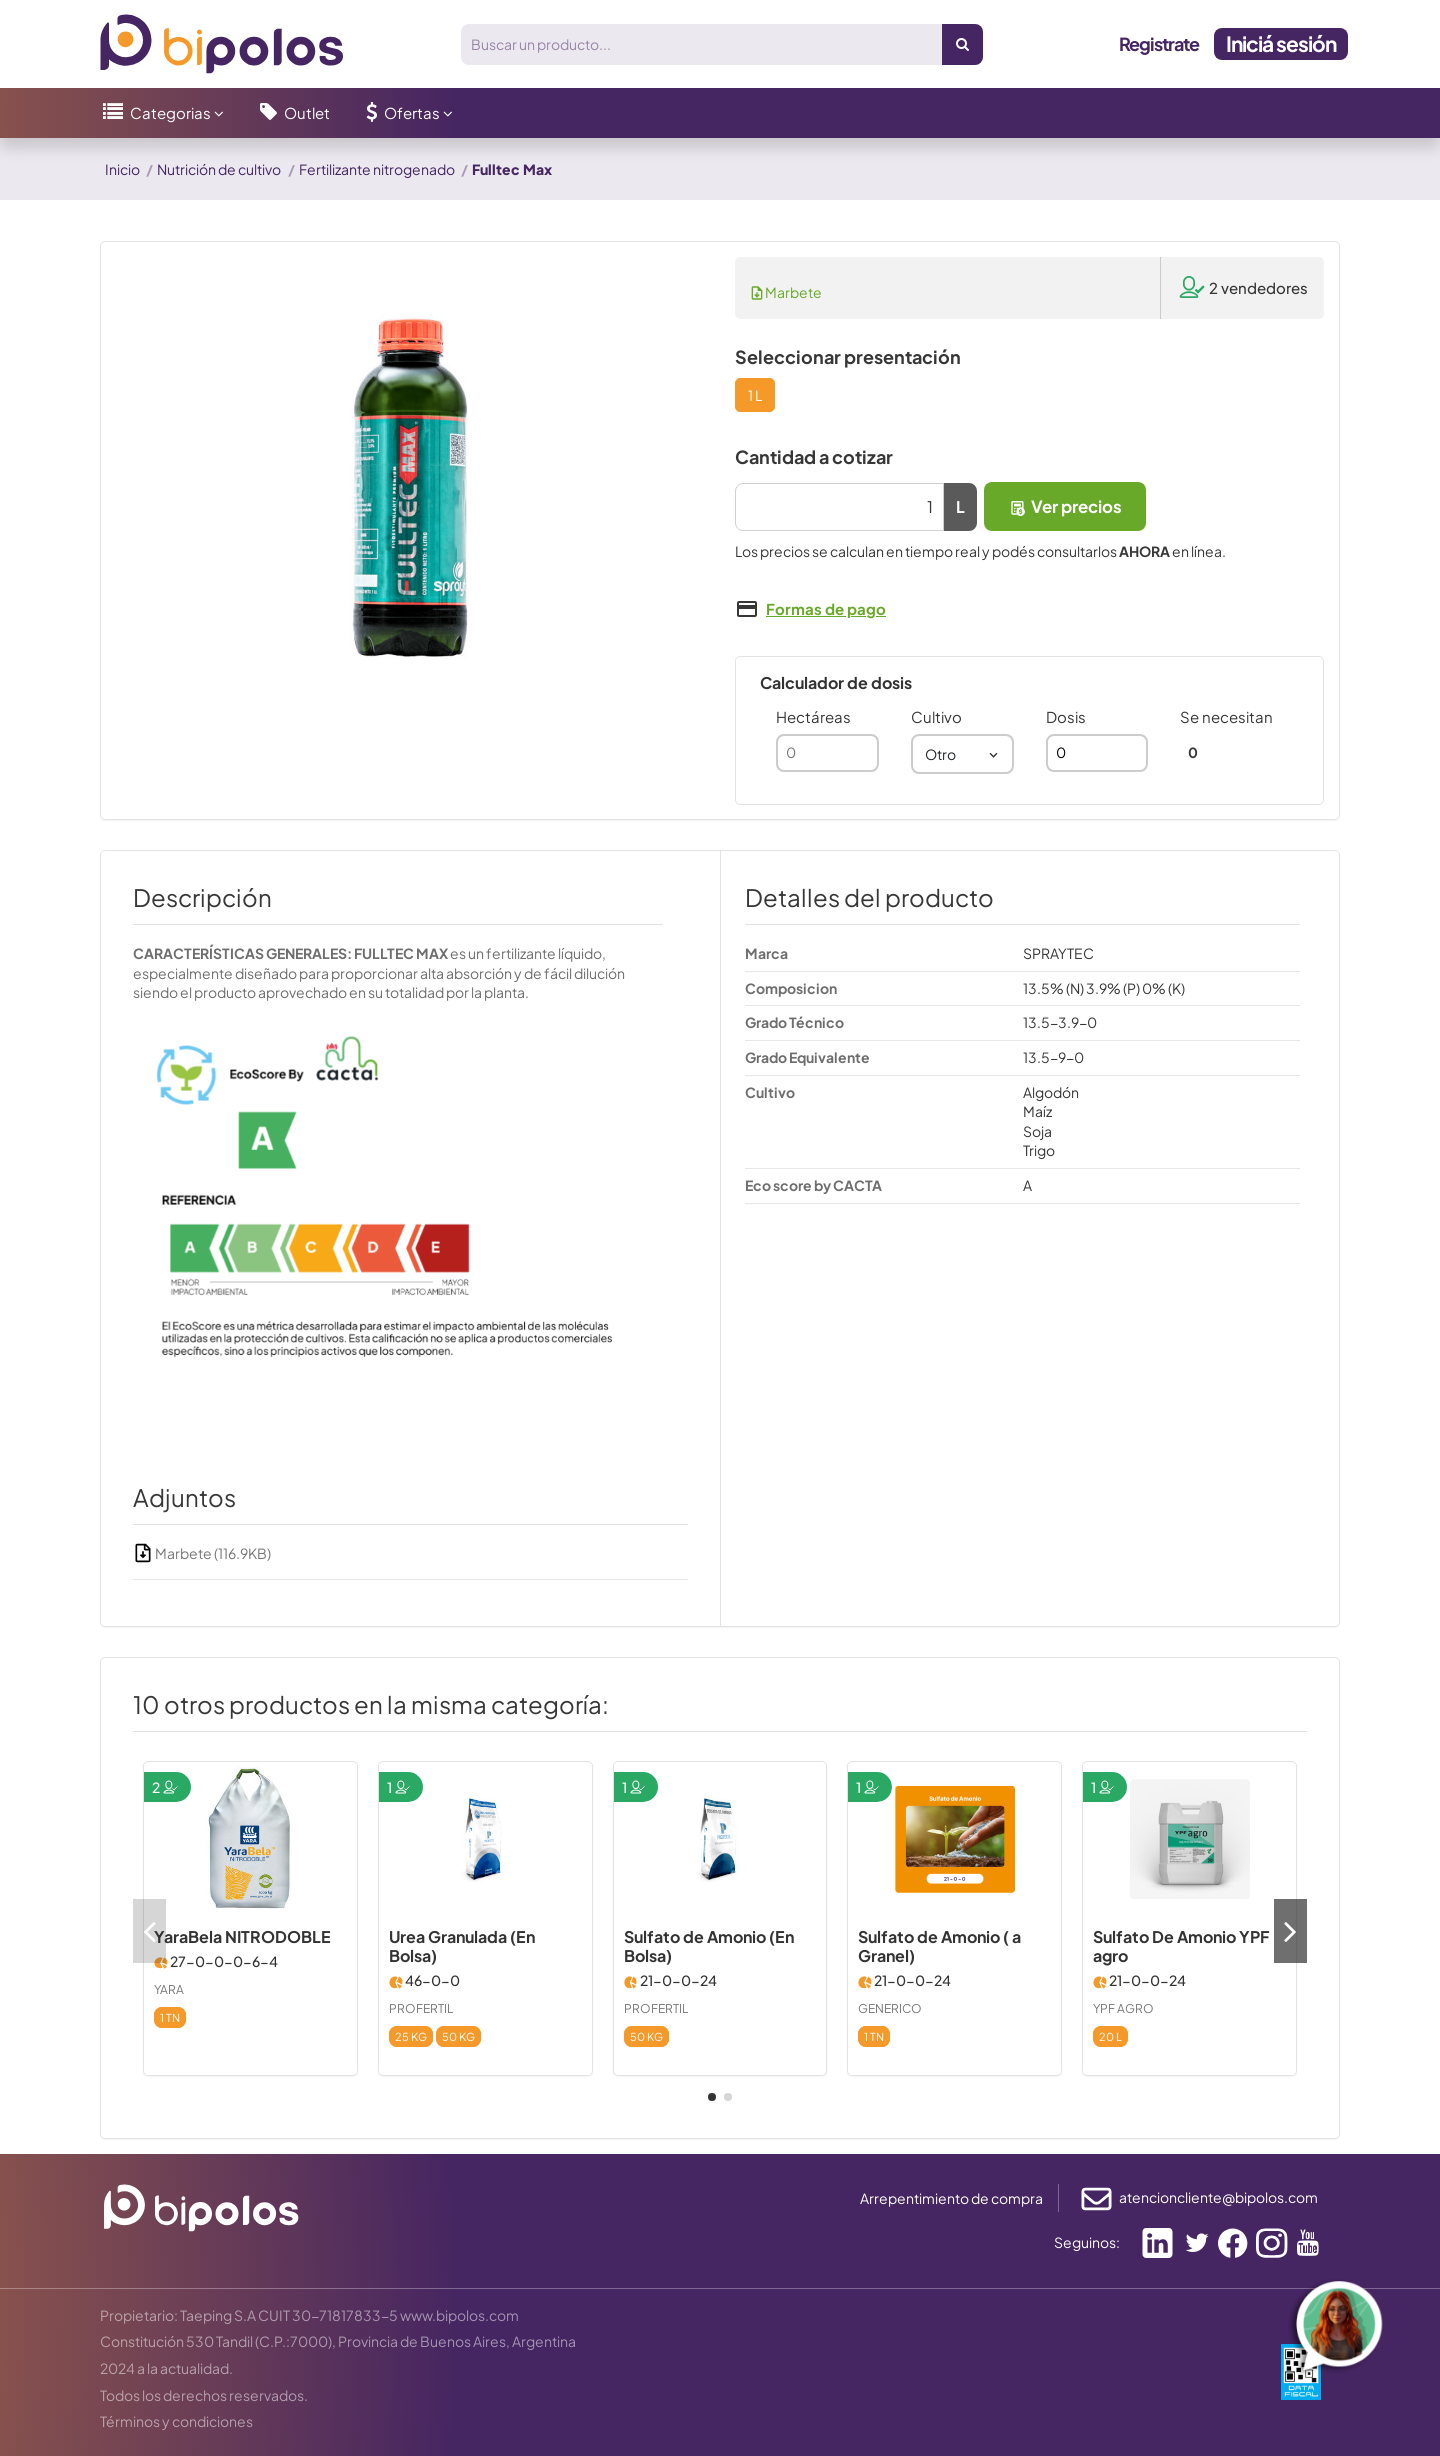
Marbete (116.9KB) (202, 1553)
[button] (163, 113)
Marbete (786, 292)
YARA (169, 1989)
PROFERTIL (421, 2008)
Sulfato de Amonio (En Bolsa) (709, 1946)
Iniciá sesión (1281, 43)
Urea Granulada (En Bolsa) (462, 1946)
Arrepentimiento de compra (951, 2198)
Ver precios (1065, 506)
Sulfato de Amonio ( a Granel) (939, 1946)
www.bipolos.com (459, 2315)
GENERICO (890, 2008)
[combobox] (962, 754)
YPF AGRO (1123, 2008)
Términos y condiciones (176, 2421)
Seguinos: (1087, 2242)
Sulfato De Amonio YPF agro (1181, 1946)
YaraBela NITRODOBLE (242, 1936)
